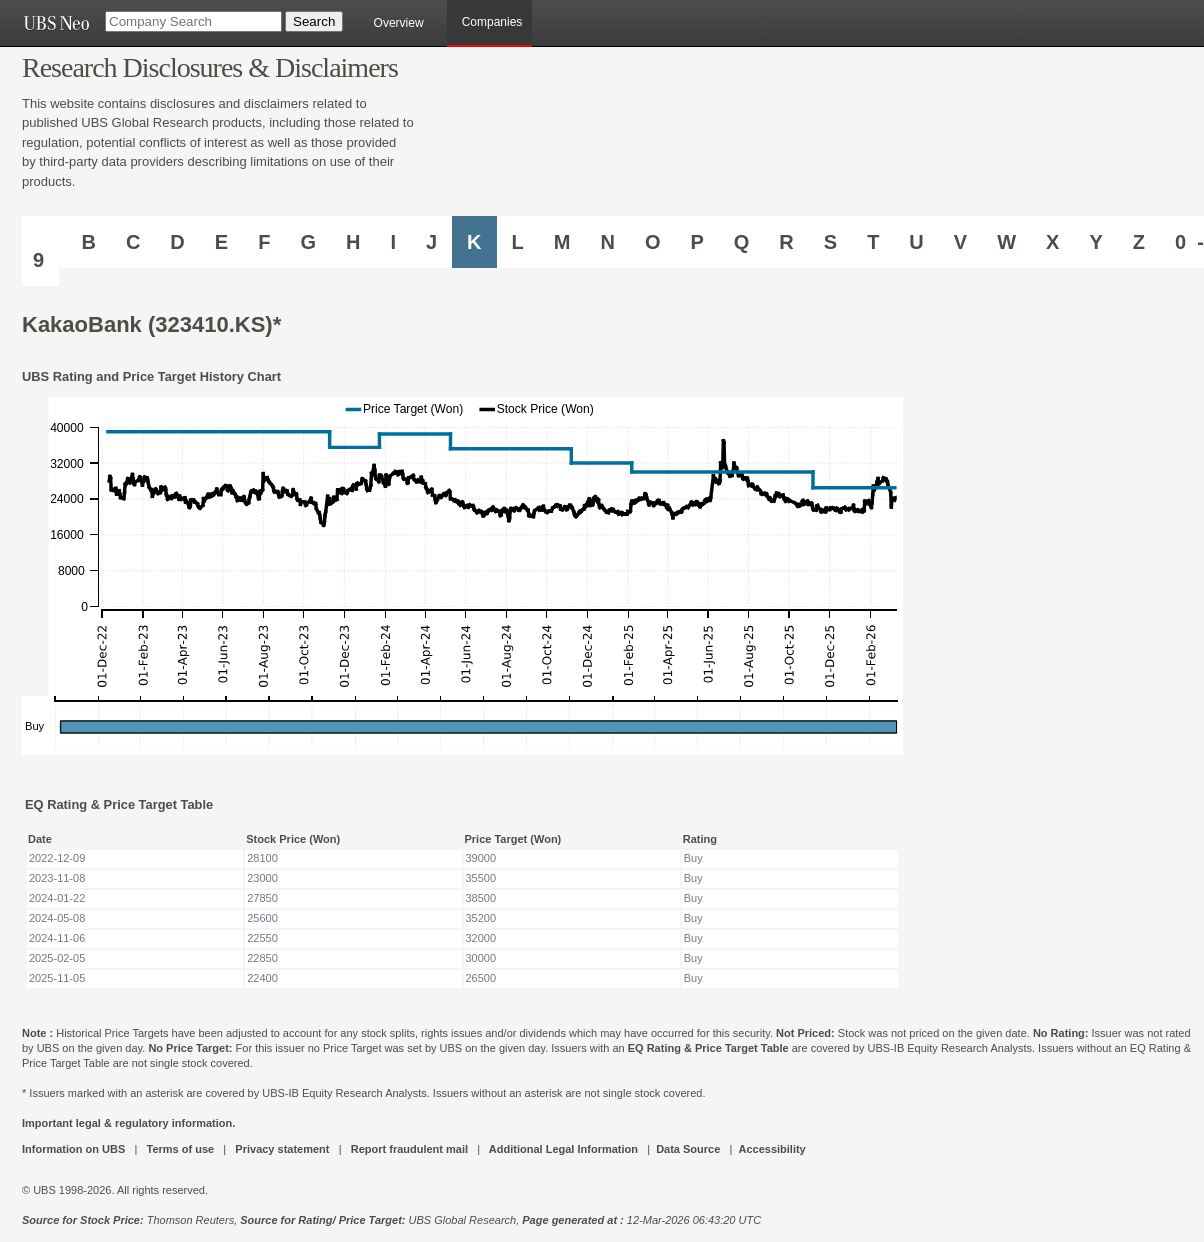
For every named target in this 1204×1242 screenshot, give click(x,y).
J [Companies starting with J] (431, 242)
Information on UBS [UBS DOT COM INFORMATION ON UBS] (75, 1149)
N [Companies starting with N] (607, 242)
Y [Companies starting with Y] (1095, 242)
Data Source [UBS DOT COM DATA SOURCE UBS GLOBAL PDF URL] (688, 1149)
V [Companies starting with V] (960, 242)
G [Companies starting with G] (308, 242)
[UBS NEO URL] (56, 23)
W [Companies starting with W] (1006, 242)
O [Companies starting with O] (653, 242)
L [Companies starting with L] (518, 242)
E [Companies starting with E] (221, 242)
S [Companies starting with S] (830, 242)
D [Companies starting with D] (177, 242)
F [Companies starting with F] (264, 242)
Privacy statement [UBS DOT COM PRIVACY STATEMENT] (282, 1149)
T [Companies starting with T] (873, 242)
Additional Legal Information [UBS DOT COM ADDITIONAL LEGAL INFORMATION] (563, 1149)
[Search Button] (314, 21)
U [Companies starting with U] (916, 242)
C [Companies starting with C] (133, 242)
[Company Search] (193, 21)
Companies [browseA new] (492, 22)
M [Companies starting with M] (562, 242)
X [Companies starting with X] (1052, 242)
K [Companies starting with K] (474, 242)
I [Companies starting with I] (393, 242)
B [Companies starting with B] (88, 242)
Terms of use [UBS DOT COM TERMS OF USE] (180, 1149)
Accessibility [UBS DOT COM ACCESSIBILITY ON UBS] (771, 1149)
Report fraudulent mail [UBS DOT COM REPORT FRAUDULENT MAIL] (409, 1149)
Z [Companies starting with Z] (1139, 242)
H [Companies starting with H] (353, 242)
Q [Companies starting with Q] (742, 242)
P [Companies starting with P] (696, 242)
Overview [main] (399, 23)
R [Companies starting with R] (786, 242)
